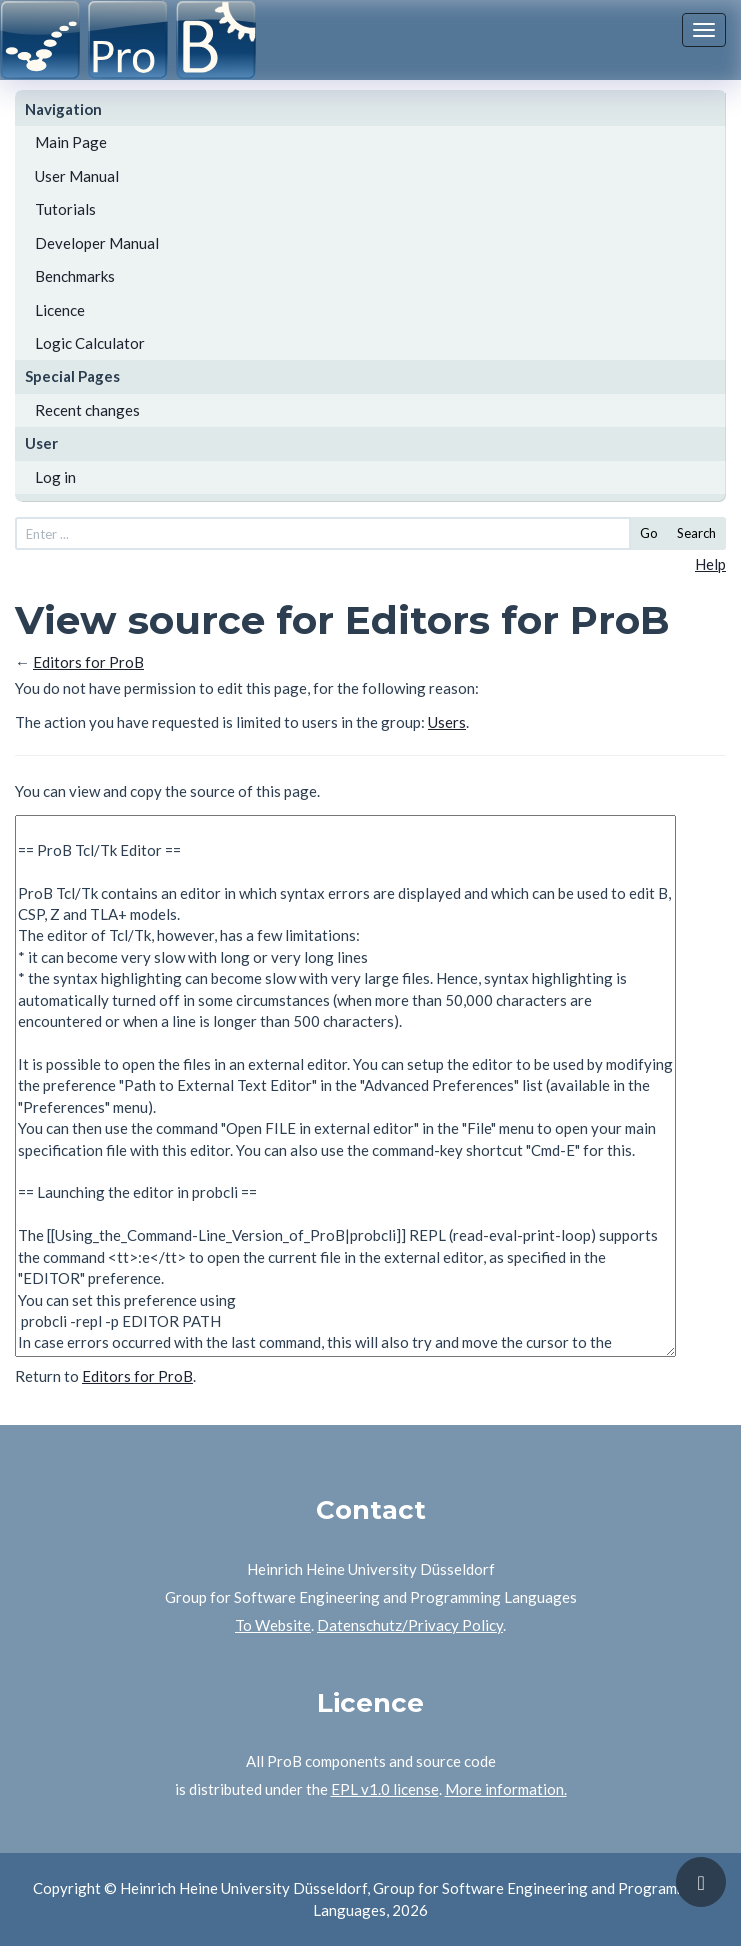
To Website (273, 1625)
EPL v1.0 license (385, 1789)
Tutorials (65, 209)
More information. (506, 1789)
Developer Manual (97, 243)
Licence (60, 310)
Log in (55, 477)
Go (649, 533)
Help (710, 564)
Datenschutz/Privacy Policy (410, 1625)
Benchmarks (75, 276)
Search (696, 533)
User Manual (77, 176)
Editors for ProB (88, 662)
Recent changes (87, 410)
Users (447, 722)
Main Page (71, 142)
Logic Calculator (90, 343)
